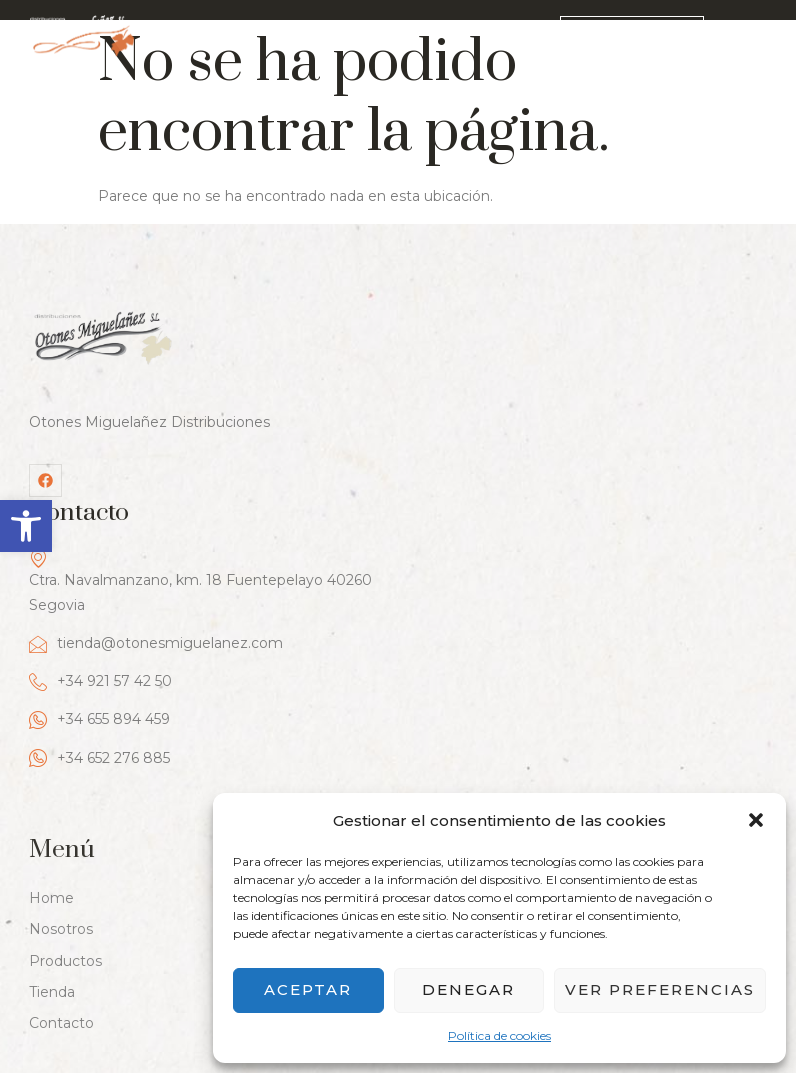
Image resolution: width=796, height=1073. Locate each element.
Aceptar (308, 989)
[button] (26, 526)
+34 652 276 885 (468, 554)
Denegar (468, 989)
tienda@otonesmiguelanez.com (525, 440)
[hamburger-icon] (752, 37)
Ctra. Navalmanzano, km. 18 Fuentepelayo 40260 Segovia (569, 378)
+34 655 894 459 (468, 516)
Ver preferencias (660, 989)
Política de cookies (499, 1035)
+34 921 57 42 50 (469, 478)
